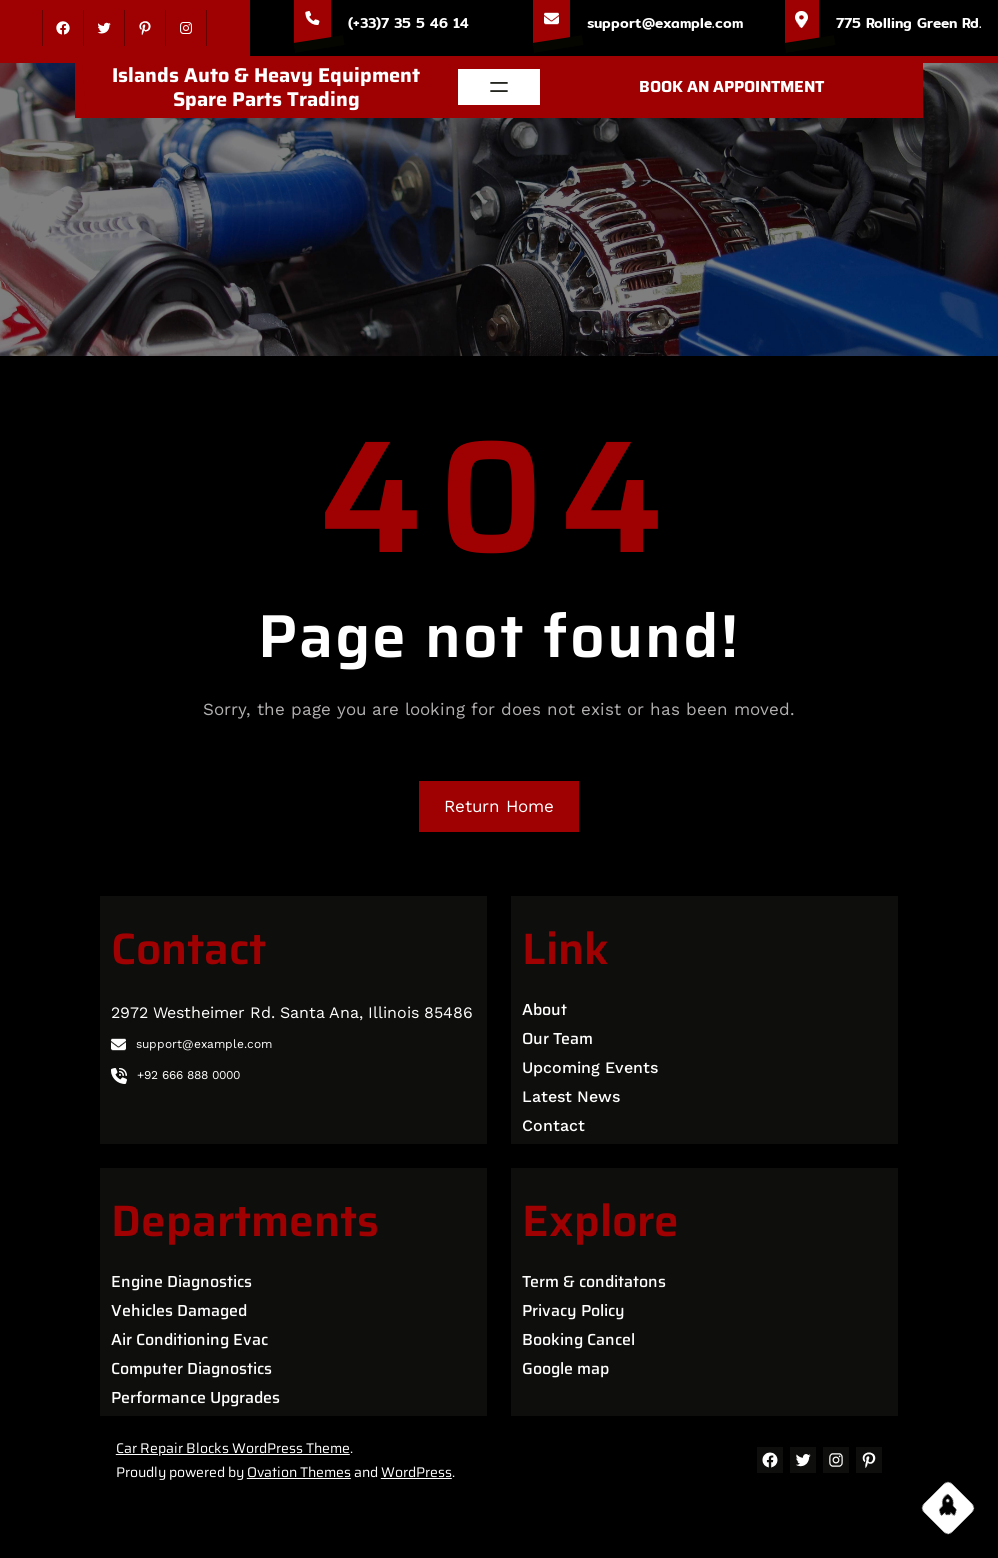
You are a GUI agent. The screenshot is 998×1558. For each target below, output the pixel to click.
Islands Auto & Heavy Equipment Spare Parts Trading (266, 87)
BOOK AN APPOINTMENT (731, 86)
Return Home (499, 806)
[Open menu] (499, 87)
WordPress (416, 1472)
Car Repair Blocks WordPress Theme (233, 1448)
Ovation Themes (299, 1472)
